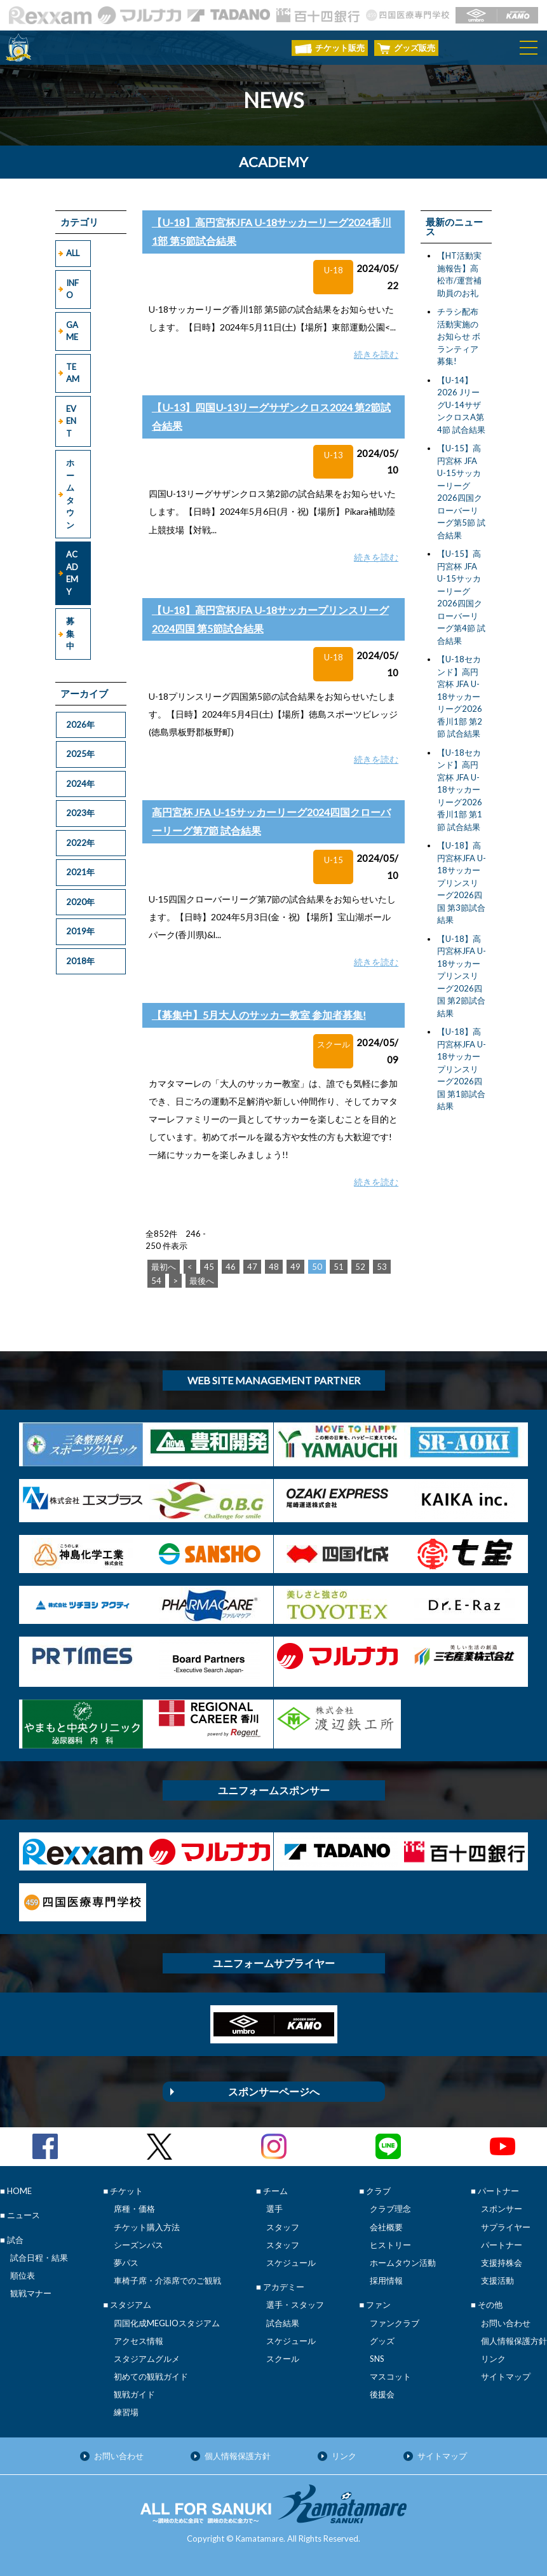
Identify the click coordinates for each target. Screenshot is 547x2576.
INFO (72, 289)
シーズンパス (138, 2245)
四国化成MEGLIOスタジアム (167, 2323)
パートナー (501, 2245)
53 (382, 1267)
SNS (377, 2359)
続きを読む (376, 354)
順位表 (22, 2275)
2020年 (80, 902)
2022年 (80, 843)
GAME (72, 331)
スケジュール (291, 2263)
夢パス (126, 2263)
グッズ (382, 2341)
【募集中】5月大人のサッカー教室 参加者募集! (259, 1015)
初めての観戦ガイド (151, 2376)
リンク (493, 2359)
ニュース (23, 2215)
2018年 (80, 961)
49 (295, 1267)
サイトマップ (505, 2376)
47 (252, 1267)
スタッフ (282, 2227)
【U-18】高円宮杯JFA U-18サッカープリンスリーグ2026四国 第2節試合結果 (461, 976)
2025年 (80, 754)
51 (339, 1267)
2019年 (80, 931)
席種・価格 (134, 2209)
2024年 (80, 784)
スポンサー (501, 2209)
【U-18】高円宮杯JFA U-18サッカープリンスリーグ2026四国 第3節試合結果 (461, 882)
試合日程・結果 (39, 2257)
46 (231, 1267)
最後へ (201, 1281)
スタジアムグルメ (147, 2359)
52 (360, 1267)
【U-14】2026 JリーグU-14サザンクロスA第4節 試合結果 (461, 405)
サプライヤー (505, 2227)
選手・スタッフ (295, 2305)
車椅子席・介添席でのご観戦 (167, 2280)
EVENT (71, 421)
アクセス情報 (138, 2341)
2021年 (80, 872)
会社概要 (386, 2227)
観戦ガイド (134, 2394)
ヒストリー (390, 2245)
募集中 (70, 633)
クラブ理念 (390, 2209)
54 (156, 1281)
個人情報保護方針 (514, 2341)
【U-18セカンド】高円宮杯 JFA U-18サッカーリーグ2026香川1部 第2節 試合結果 (459, 696)
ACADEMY (72, 573)
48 (274, 1267)
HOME (19, 2191)
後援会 (382, 2394)
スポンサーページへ (274, 2091)
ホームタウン (70, 494)
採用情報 (386, 2280)
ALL (72, 253)
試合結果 (282, 2323)
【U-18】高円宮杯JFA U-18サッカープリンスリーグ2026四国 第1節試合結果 (461, 1068)
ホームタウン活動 (403, 2263)
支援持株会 (501, 2263)
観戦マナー (30, 2293)
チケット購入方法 (147, 2227)
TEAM (72, 373)
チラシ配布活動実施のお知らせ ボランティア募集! (458, 336)
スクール (282, 2359)
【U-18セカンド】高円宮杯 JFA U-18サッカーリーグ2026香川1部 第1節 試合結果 (459, 789)
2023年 (80, 813)
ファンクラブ (394, 2323)
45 (209, 1267)
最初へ (163, 1267)
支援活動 (497, 2280)
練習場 (126, 2412)
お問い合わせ (505, 2323)
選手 (274, 2209)
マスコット (390, 2376)
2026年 (80, 724)
